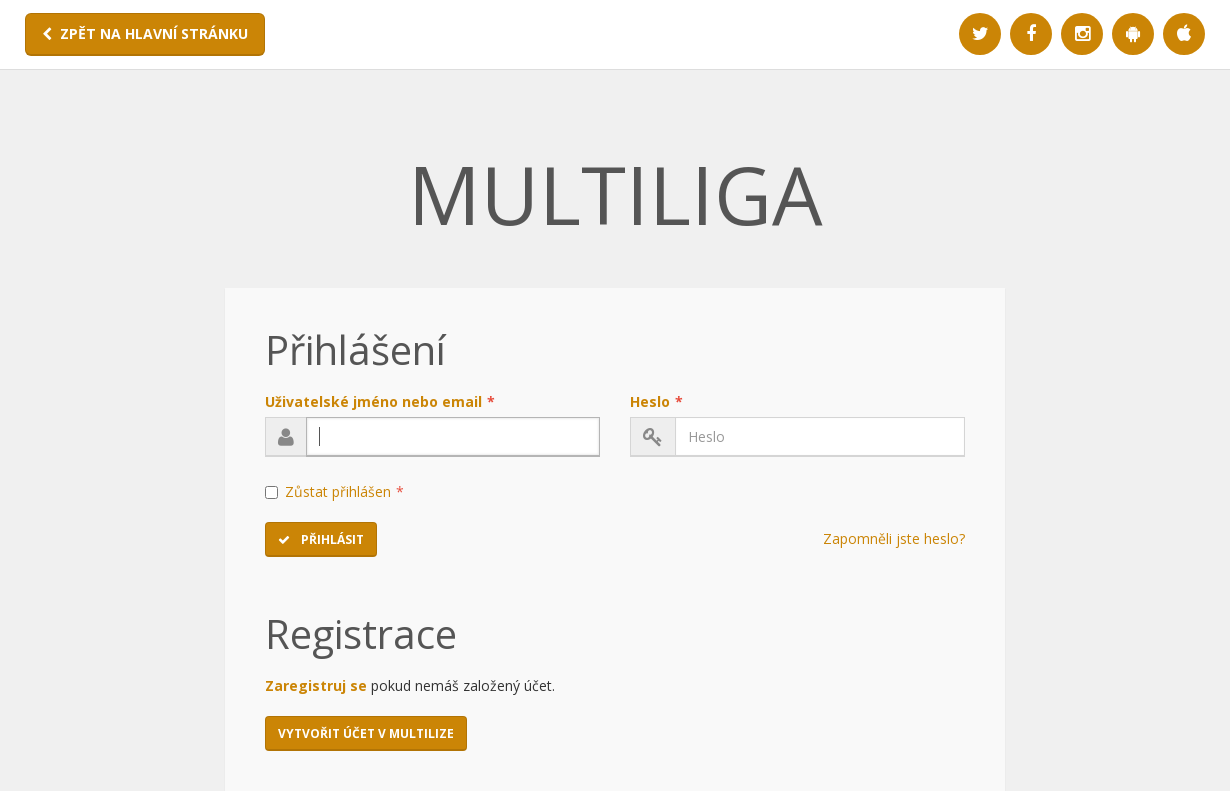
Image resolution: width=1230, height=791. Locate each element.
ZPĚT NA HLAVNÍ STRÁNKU (145, 33)
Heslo (656, 401)
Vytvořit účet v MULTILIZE (366, 733)
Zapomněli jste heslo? (894, 538)
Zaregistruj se (316, 685)
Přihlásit (321, 539)
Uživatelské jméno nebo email (380, 401)
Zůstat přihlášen (334, 491)
